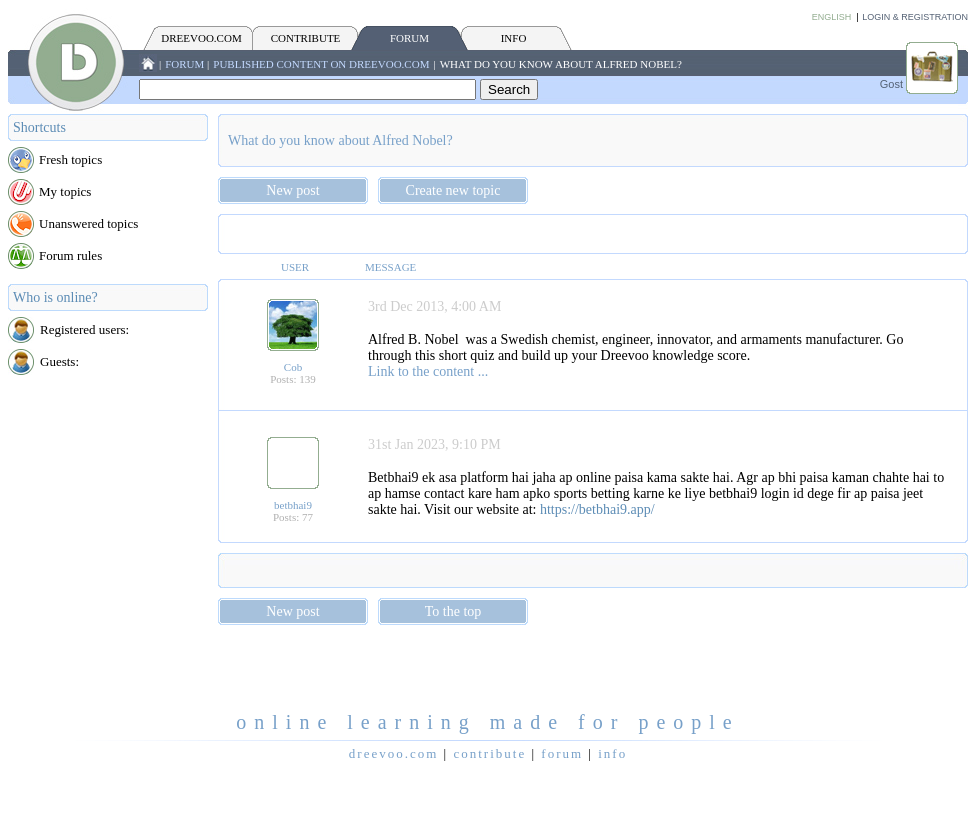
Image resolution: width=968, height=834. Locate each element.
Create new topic (453, 190)
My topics (65, 191)
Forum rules (70, 255)
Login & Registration (915, 17)
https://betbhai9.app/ (597, 509)
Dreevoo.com (201, 38)
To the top (453, 611)
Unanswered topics (88, 223)
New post (292, 190)
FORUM (409, 38)
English (832, 17)
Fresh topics (70, 159)
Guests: (59, 361)
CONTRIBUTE (306, 38)
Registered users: (84, 329)
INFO (514, 38)
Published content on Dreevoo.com (321, 64)
